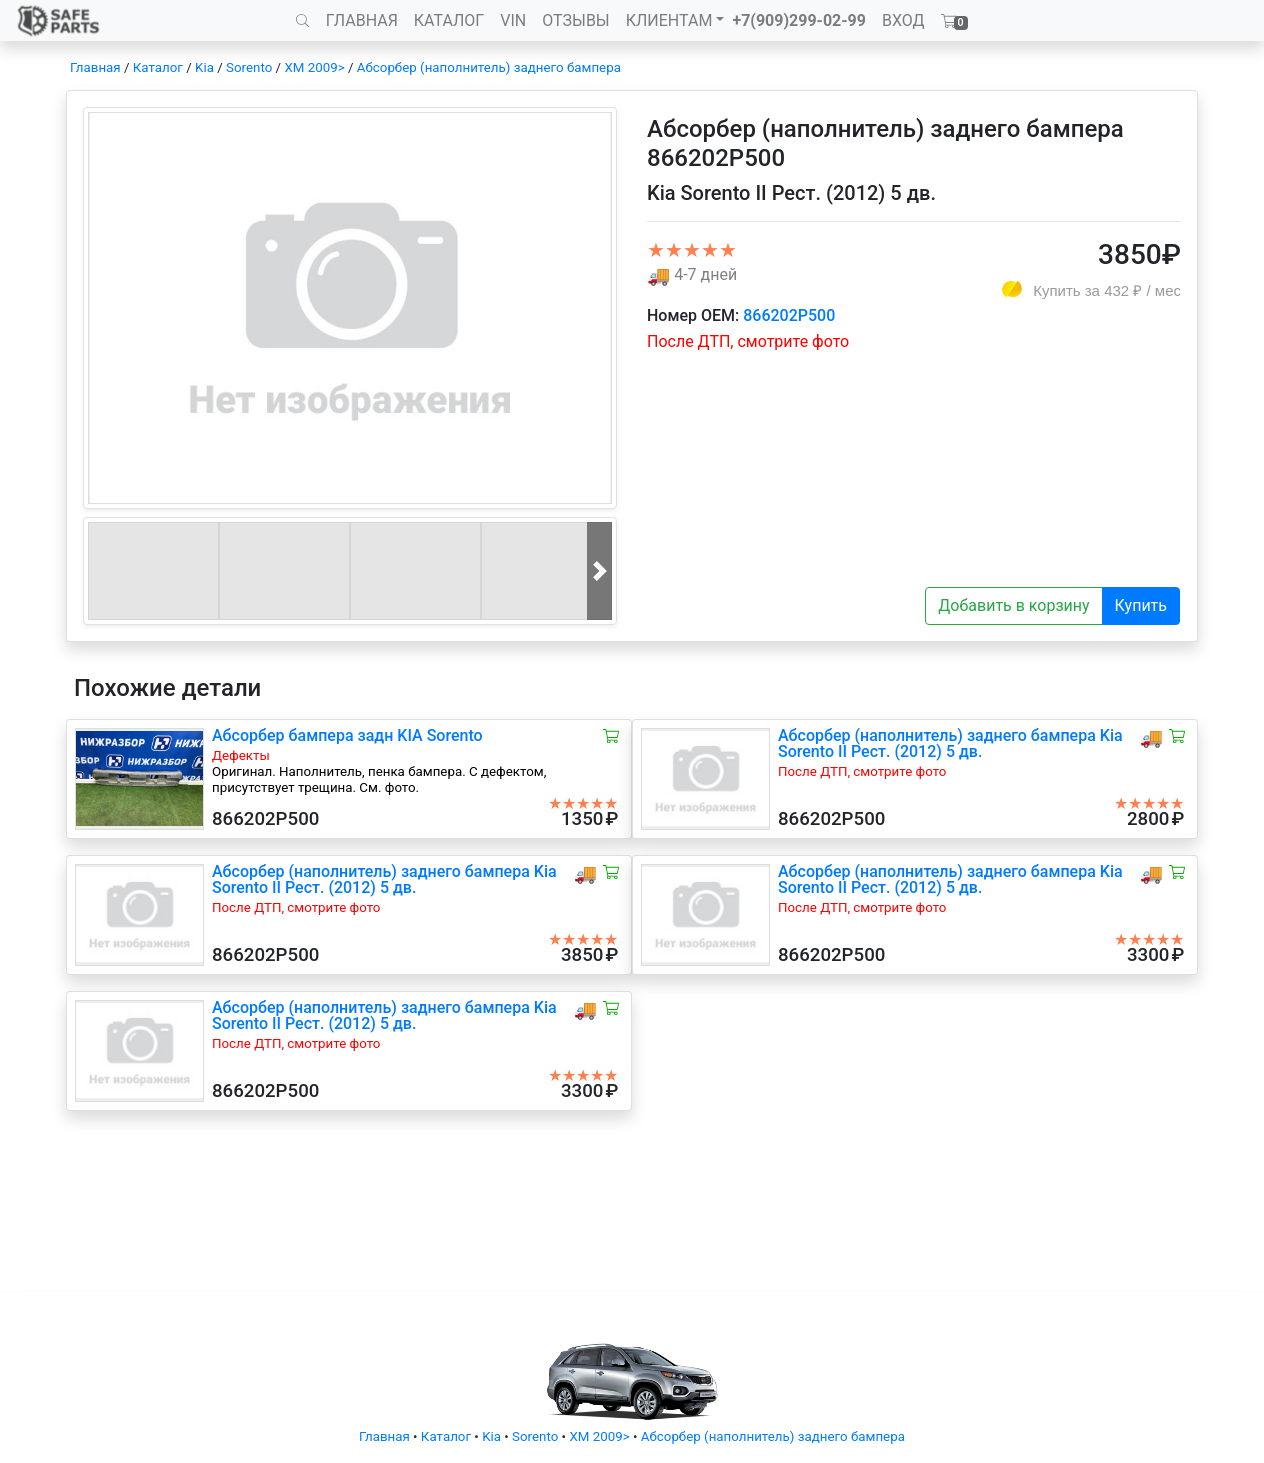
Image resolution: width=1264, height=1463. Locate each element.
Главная (95, 67)
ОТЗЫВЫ (575, 20)
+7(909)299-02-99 (799, 20)
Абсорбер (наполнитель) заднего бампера (489, 67)
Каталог (158, 67)
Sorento (249, 67)
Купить (1141, 605)
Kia (204, 67)
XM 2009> (314, 67)
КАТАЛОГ (449, 20)
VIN (513, 20)
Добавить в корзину (1013, 605)
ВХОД (903, 20)
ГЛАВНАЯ (362, 20)
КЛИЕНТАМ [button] (669, 20)
